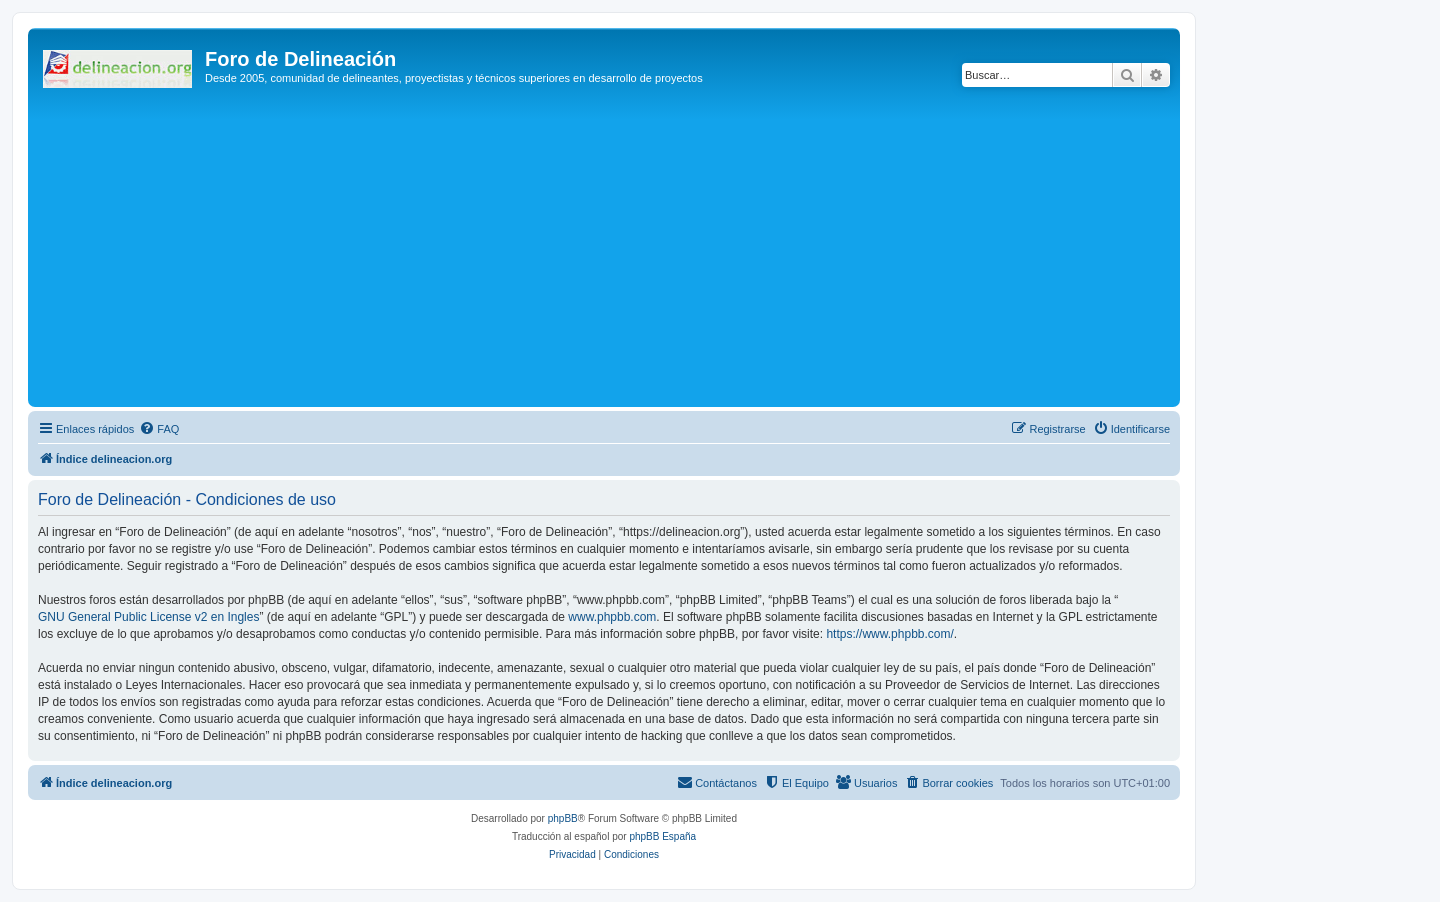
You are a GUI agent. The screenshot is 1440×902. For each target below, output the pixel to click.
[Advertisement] (633, 252)
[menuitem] (159, 429)
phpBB (563, 818)
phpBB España (662, 836)
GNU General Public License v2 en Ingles (148, 617)
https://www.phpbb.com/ (889, 634)
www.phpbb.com (612, 617)
